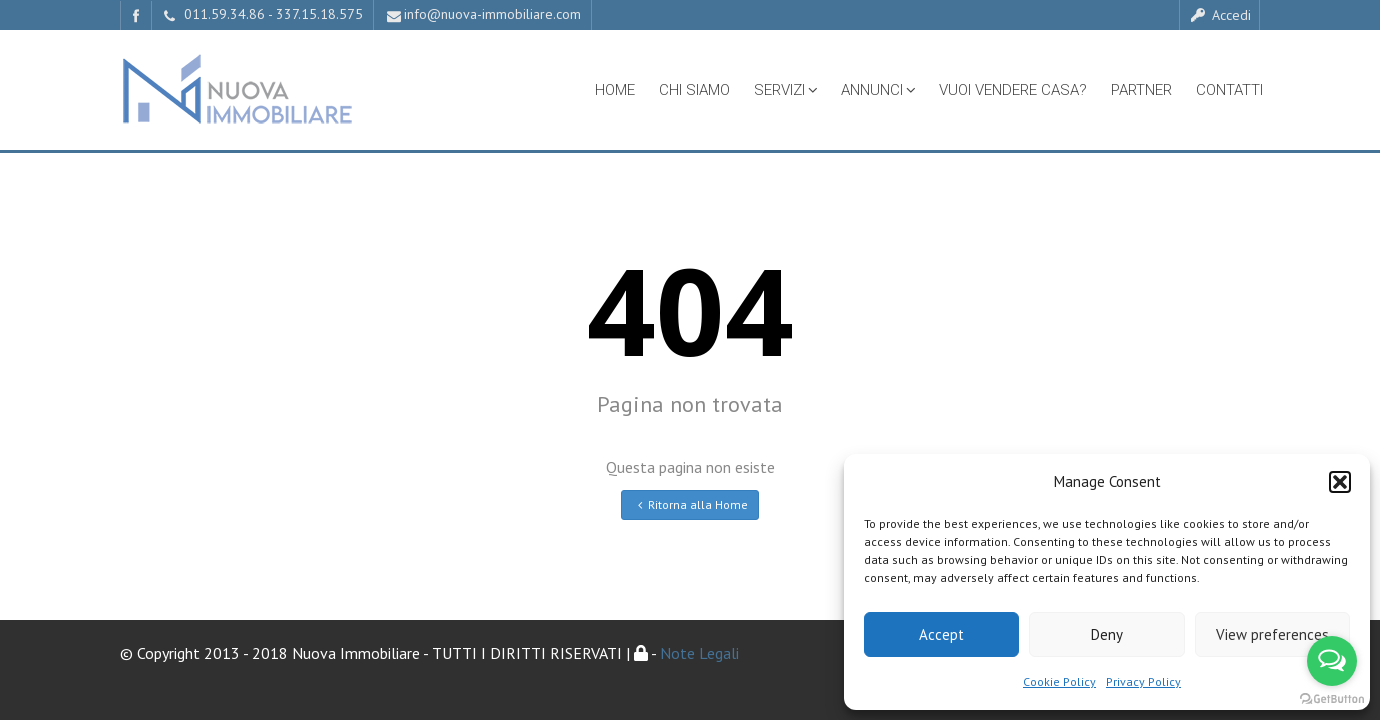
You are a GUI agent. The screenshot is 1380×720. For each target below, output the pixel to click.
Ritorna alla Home (690, 504)
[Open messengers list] (1332, 661)
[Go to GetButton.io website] (1332, 699)
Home (615, 90)
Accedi (1219, 15)
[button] (1340, 482)
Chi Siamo (694, 90)
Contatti (1229, 90)
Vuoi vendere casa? (1013, 90)
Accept (941, 634)
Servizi (785, 90)
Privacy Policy (1143, 681)
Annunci (878, 90)
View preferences (1272, 634)
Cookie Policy (1059, 681)
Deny (1107, 634)
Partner (1141, 90)
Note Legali (698, 653)
